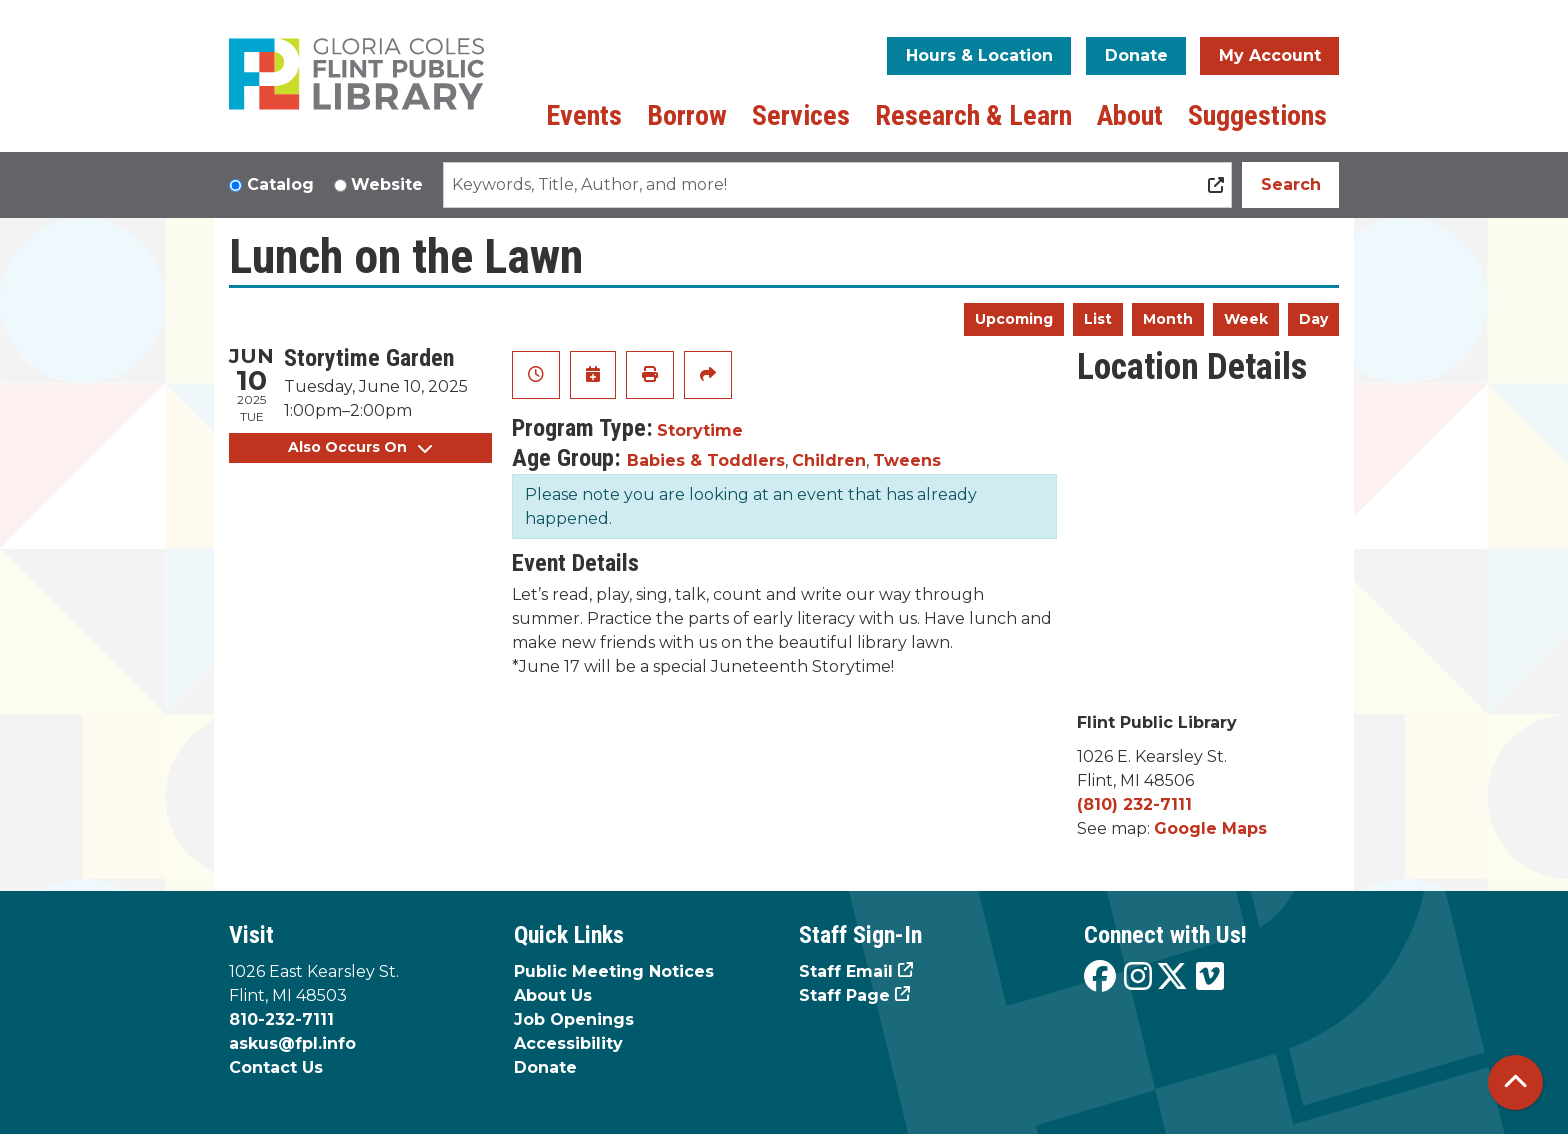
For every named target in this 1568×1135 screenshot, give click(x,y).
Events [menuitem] (584, 115)
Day (1313, 319)
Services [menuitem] (801, 115)
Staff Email (846, 971)
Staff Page (844, 995)
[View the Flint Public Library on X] (1172, 977)
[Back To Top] (1515, 1082)
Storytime (700, 430)
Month (1168, 319)
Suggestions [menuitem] (1257, 115)
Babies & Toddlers (706, 460)
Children (829, 460)
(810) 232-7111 (1134, 804)
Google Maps (1210, 828)
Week (1246, 319)
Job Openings (574, 1019)
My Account (1270, 55)
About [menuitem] (1130, 115)
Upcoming (1014, 319)
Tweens (907, 460)
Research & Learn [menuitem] (973, 115)
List (1098, 319)
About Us (553, 995)
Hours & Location (979, 55)
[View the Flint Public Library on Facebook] (1100, 977)
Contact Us (276, 1067)
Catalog (280, 184)
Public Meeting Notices (614, 971)
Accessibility (568, 1043)
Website (387, 184)
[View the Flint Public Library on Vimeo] (1210, 977)
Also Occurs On (360, 447)
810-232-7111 (281, 1019)
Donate (1136, 55)
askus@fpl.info (292, 1043)
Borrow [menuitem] (687, 115)
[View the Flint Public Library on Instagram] (1138, 977)
